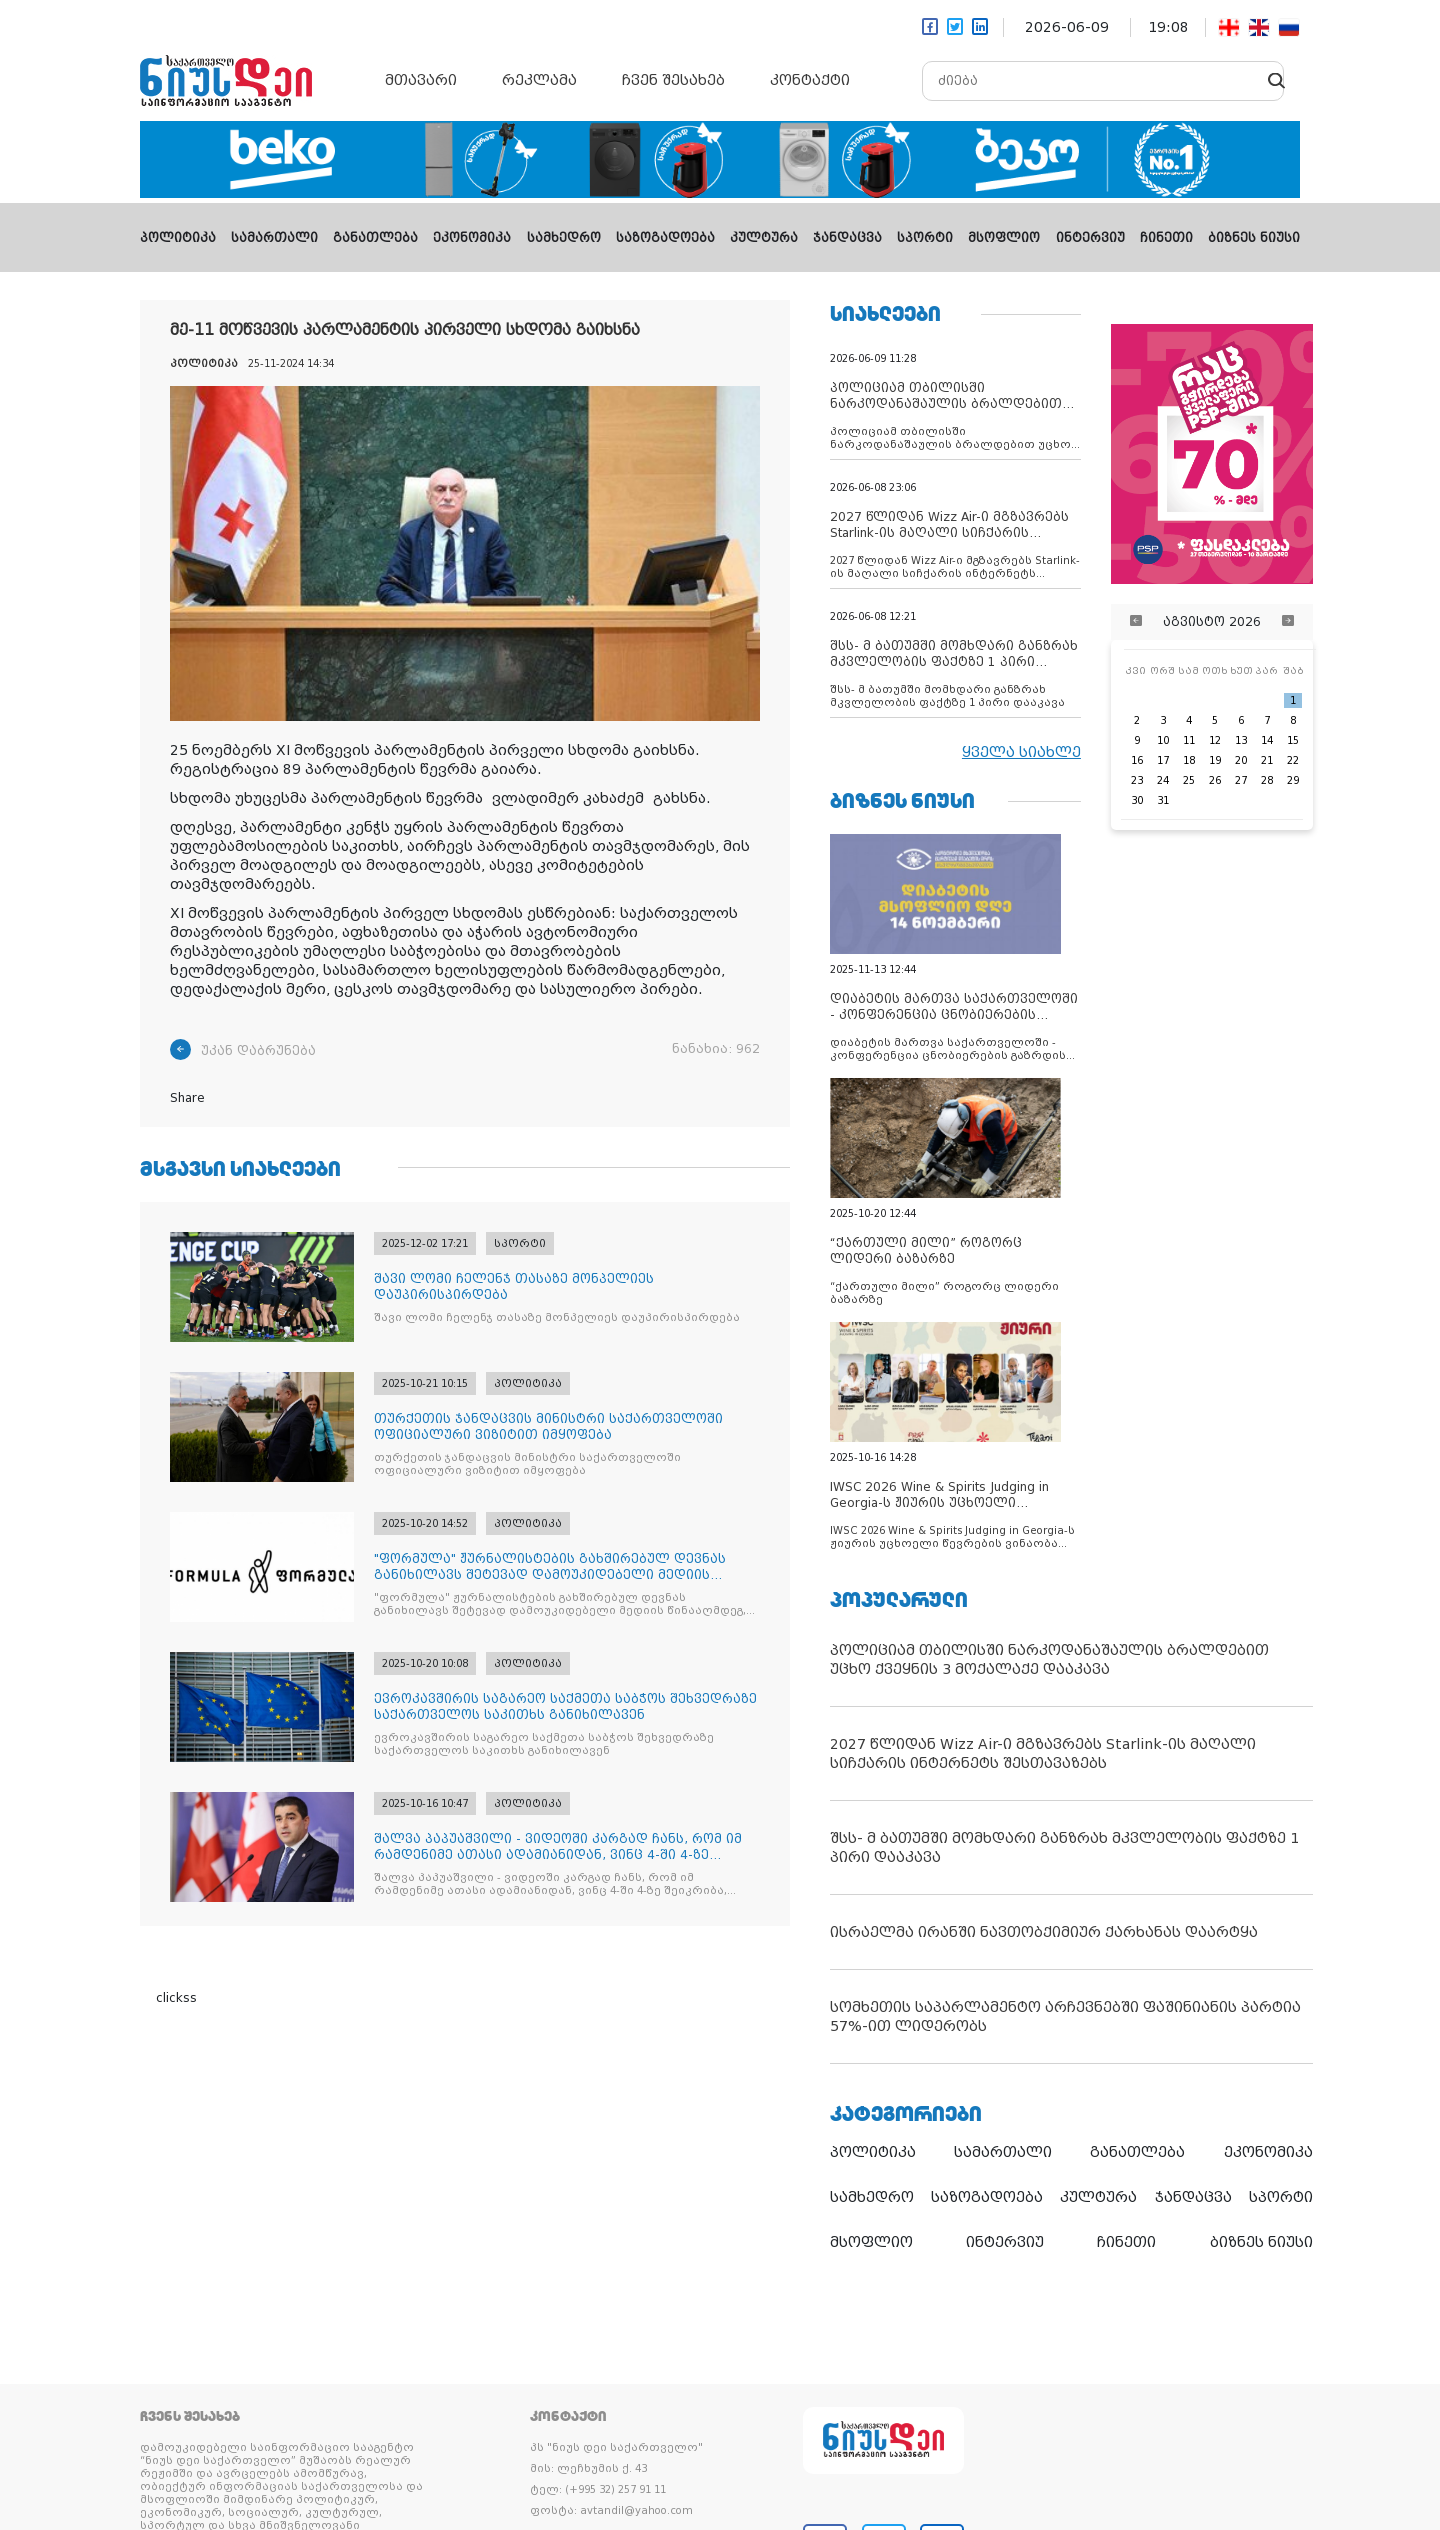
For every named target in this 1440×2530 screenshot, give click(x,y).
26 (1215, 780)
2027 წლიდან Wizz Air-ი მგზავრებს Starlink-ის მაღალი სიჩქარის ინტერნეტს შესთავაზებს (1043, 1753)
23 (1137, 780)
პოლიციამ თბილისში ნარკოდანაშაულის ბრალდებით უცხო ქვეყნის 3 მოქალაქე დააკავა (1049, 1659)
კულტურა (764, 238)
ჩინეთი (1166, 238)
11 (1189, 740)
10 (1163, 740)
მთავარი (421, 80)
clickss (176, 1998)
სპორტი (925, 238)
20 (1241, 760)
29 (1293, 780)
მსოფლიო (1004, 238)
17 (1163, 760)
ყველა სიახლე (1021, 752)
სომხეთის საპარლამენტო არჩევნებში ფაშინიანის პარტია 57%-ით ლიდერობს (1065, 2016)
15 (1293, 740)
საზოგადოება (665, 238)
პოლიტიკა (178, 238)
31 (1163, 800)
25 (1189, 780)
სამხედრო (564, 238)
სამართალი (274, 238)
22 (1293, 760)
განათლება (375, 238)
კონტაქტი (810, 80)
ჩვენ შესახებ (673, 80)
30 (1137, 800)
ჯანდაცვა (847, 238)
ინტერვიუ (1090, 238)
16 (1137, 760)
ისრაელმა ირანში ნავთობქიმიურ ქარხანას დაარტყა (1044, 1932)
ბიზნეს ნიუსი (1254, 238)
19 (1215, 760)
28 (1267, 780)
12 (1215, 740)
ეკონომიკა (472, 238)
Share (187, 1098)
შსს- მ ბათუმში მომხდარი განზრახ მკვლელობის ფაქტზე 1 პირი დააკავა (1064, 1847)
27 (1241, 780)
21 (1267, 760)
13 (1241, 740)
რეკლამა (539, 80)
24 (1163, 780)
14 (1267, 740)
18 (1189, 760)
